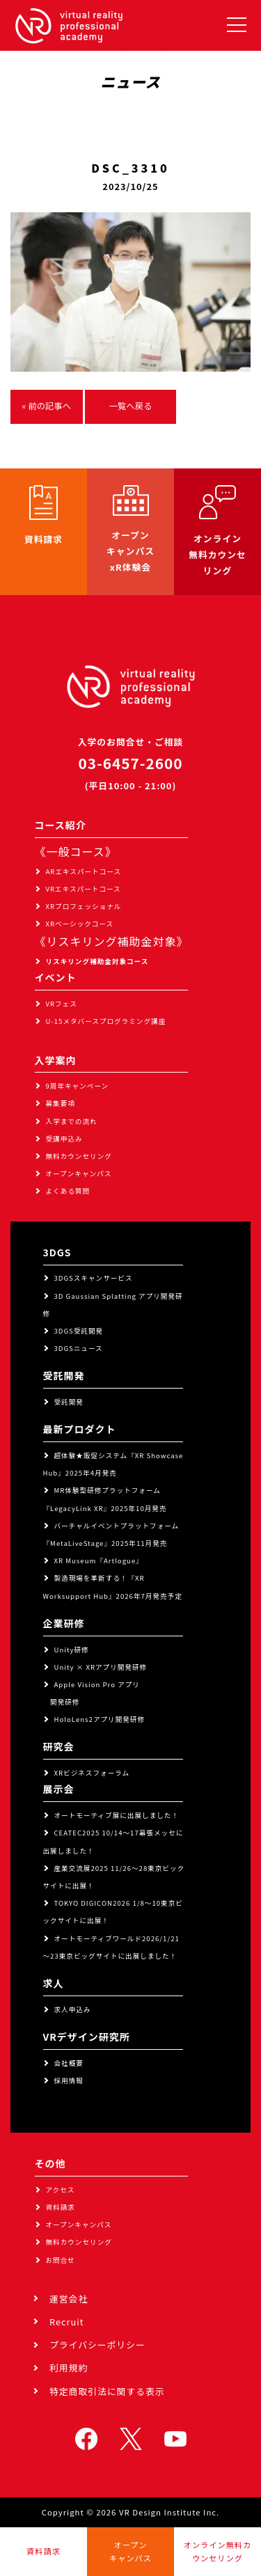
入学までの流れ (71, 1121)
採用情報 (69, 2080)
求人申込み (72, 2009)
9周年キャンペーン (77, 1086)
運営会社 (68, 2298)
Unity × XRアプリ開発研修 (101, 1667)
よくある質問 (68, 1191)
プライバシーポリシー (97, 2344)
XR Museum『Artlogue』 (98, 1560)
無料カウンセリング (79, 1156)
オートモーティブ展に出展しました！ (117, 1815)
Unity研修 (71, 1649)
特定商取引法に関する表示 (107, 2391)
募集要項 (60, 1103)
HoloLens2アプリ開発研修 (99, 1719)
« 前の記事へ (46, 406)
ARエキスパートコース (84, 871)
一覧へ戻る (130, 406)
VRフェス (61, 1004)
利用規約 (68, 2367)
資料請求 (60, 2207)
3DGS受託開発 (79, 1331)
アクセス (60, 2190)
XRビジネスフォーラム (92, 1773)
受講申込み (64, 1139)
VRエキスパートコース (83, 889)
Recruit (66, 2321)
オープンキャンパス (79, 1173)
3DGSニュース (78, 1348)
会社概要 (69, 2063)
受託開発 (69, 1402)
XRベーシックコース (80, 924)
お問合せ (60, 2260)
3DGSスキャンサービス (93, 1278)
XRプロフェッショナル (84, 906)
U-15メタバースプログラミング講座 (106, 1021)
